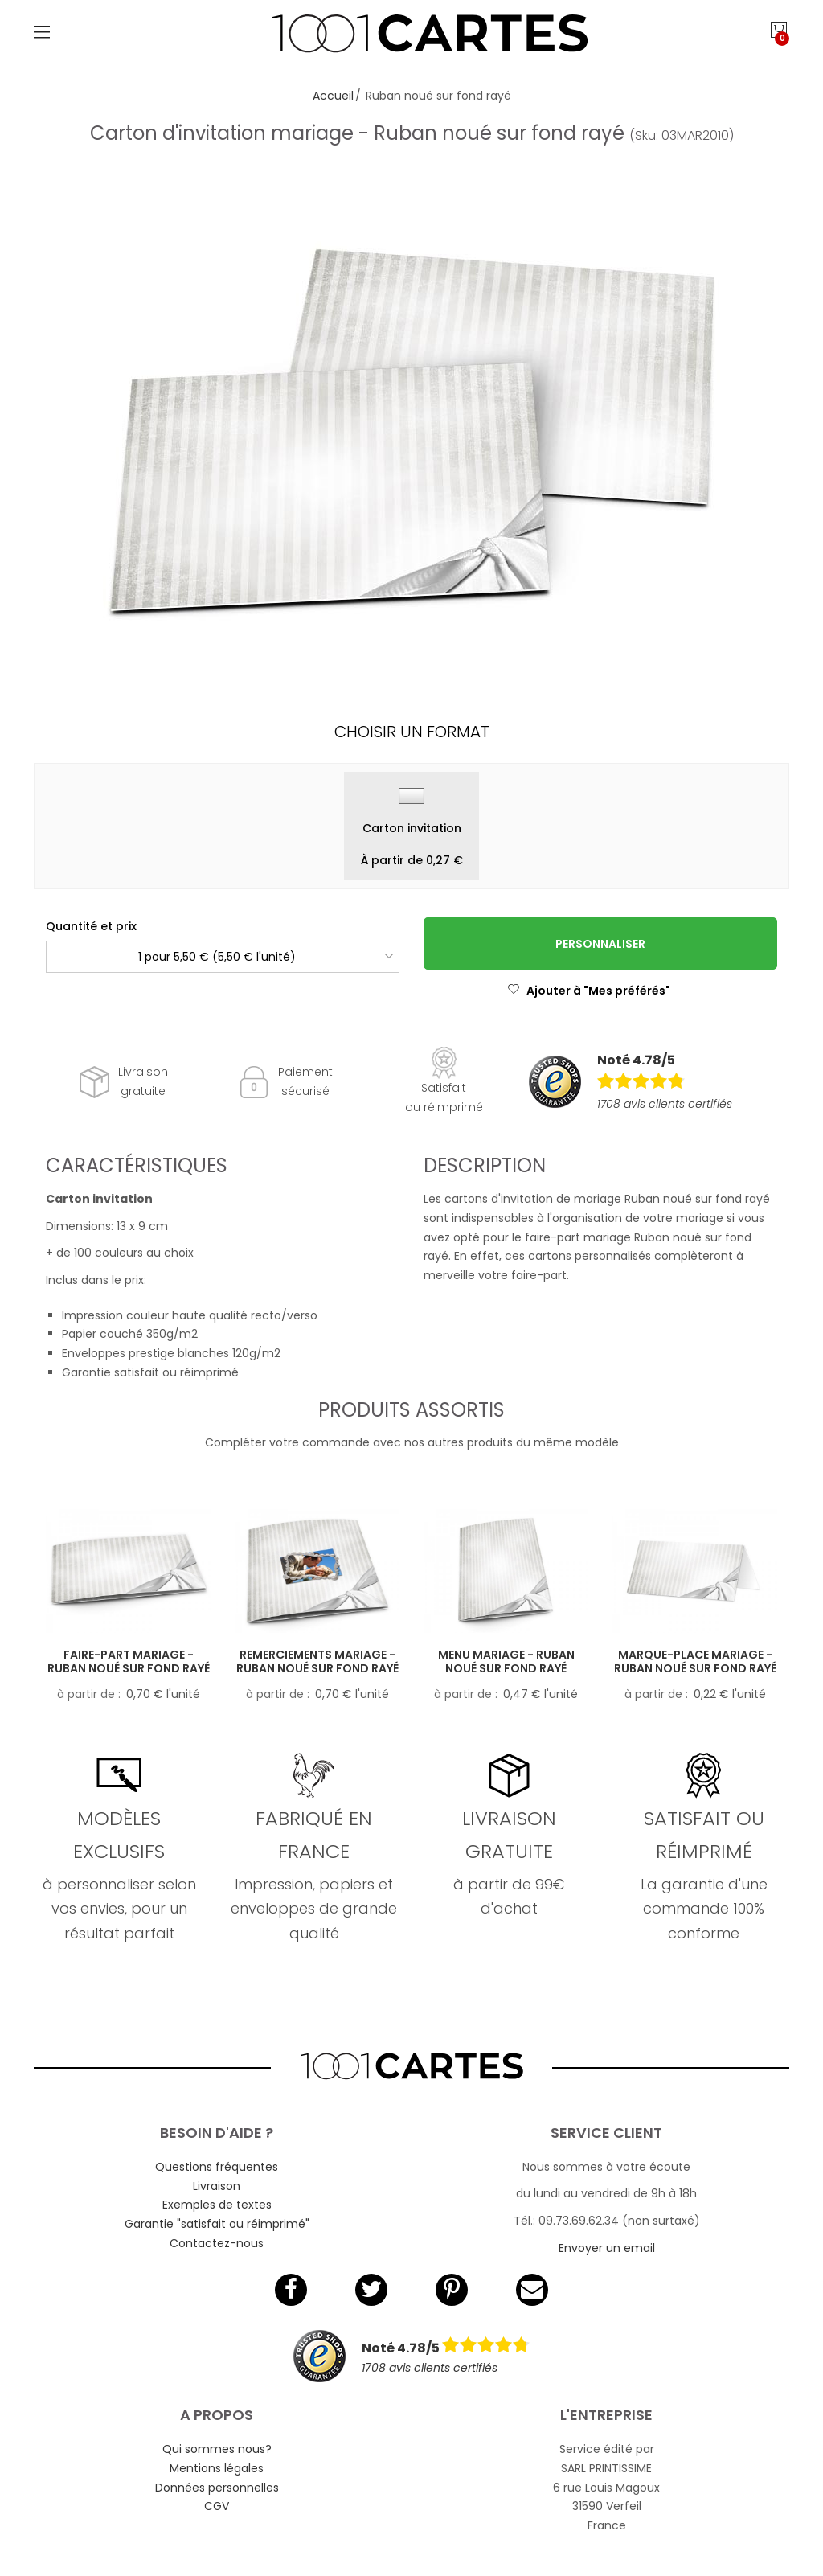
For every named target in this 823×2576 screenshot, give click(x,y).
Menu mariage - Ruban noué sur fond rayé (506, 1661)
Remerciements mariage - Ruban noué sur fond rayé (317, 1661)
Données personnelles (217, 2488)
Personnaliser (600, 944)
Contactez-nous (217, 2243)
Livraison (216, 2186)
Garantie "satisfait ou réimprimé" (217, 2224)
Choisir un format (411, 731)
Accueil (333, 96)
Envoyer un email (607, 2248)
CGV (216, 2506)
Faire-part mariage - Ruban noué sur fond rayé (128, 1661)
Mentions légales (217, 2468)
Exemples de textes (217, 2205)
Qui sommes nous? (217, 2449)
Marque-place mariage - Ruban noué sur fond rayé (695, 1661)
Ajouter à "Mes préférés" (588, 990)
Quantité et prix (91, 926)
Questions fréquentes (216, 2167)
